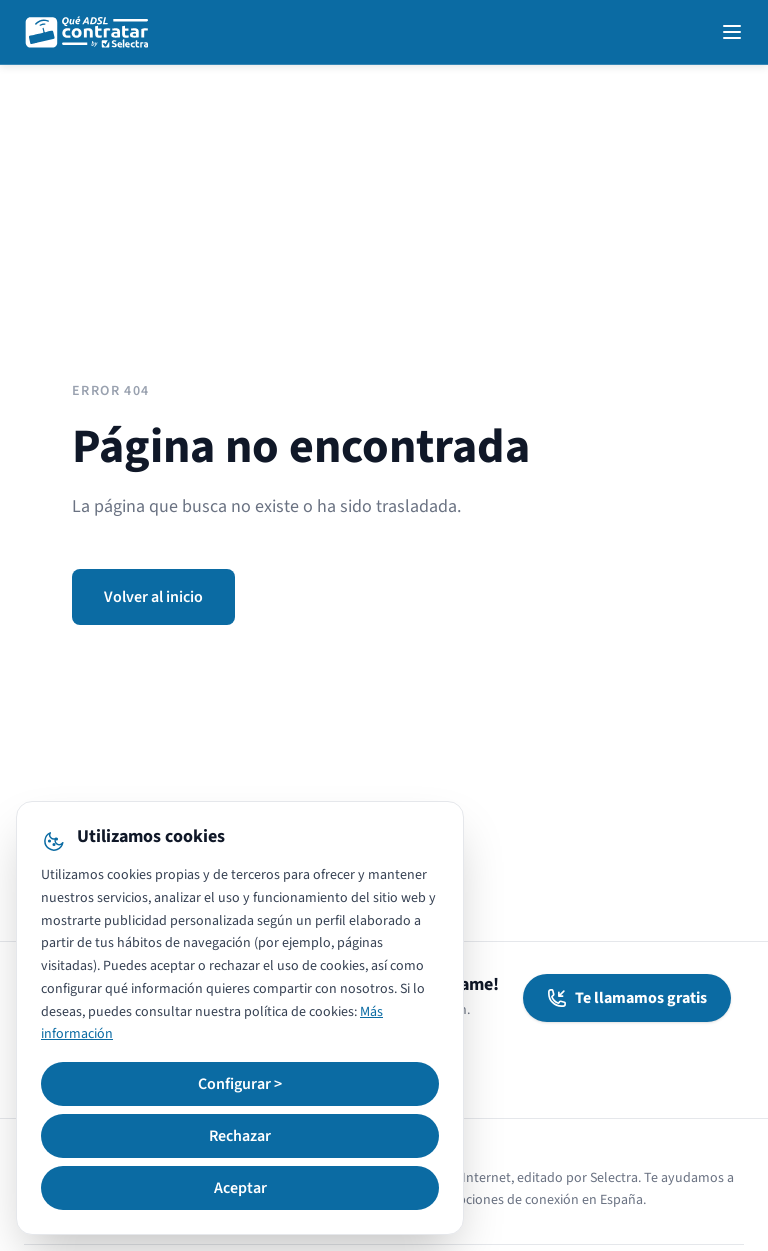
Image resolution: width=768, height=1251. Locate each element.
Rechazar (240, 1136)
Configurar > (240, 1084)
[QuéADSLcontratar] (88, 32)
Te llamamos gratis (627, 998)
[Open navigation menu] (732, 32)
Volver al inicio (153, 597)
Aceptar (240, 1188)
